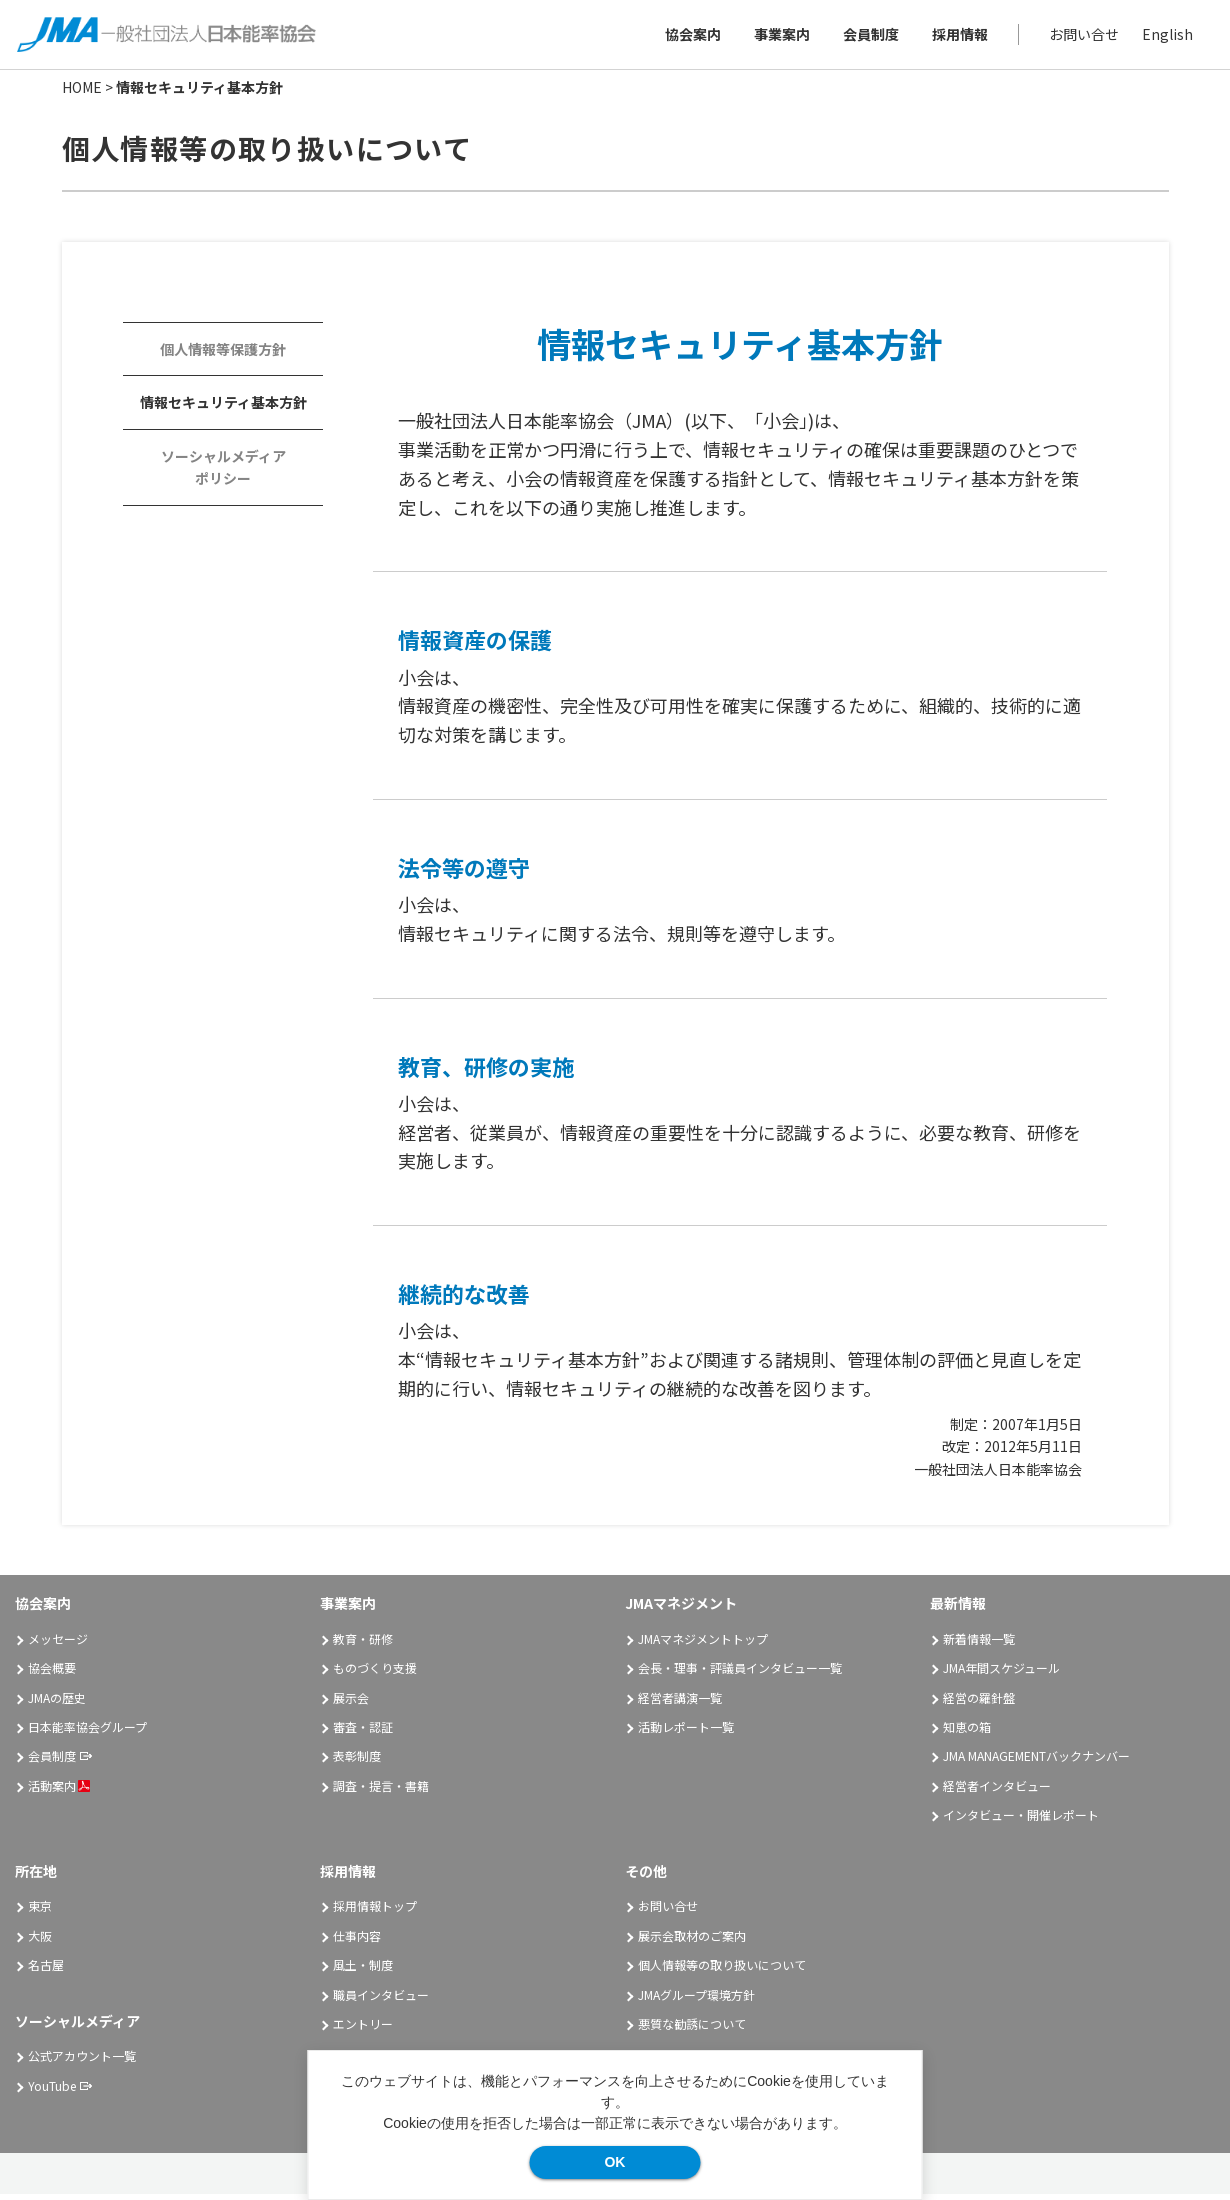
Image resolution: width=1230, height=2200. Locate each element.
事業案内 (779, 37)
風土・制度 (363, 1970)
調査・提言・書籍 (381, 1791)
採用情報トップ (375, 1912)
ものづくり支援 (375, 1673)
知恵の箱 (967, 1732)
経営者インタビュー (997, 1791)
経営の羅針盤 (979, 1703)
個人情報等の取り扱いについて (722, 1970)
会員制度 (868, 37)
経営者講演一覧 (680, 1703)
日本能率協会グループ (87, 1732)
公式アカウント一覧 (82, 2062)
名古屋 (46, 1970)
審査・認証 (363, 1732)
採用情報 (957, 37)
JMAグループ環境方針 (696, 2000)
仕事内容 (357, 1941)
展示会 (351, 1703)
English (1164, 37)
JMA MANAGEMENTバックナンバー (1036, 1762)
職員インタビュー (381, 2000)
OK (614, 2162)
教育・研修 (363, 1644)
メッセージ (58, 1644)
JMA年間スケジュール (1001, 1673)
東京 (40, 1912)
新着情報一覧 (979, 1644)
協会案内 (690, 37)
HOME (82, 93)
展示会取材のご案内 (692, 1941)
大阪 (40, 1941)
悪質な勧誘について (692, 2029)
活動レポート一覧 (686, 1732)
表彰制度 (357, 1762)
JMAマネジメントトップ (703, 1644)
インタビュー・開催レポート (1021, 1820)
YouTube (52, 2091)
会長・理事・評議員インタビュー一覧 (740, 1673)
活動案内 (59, 1791)
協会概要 (52, 1673)
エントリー (363, 2029)
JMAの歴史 (57, 1703)
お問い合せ (1081, 37)
